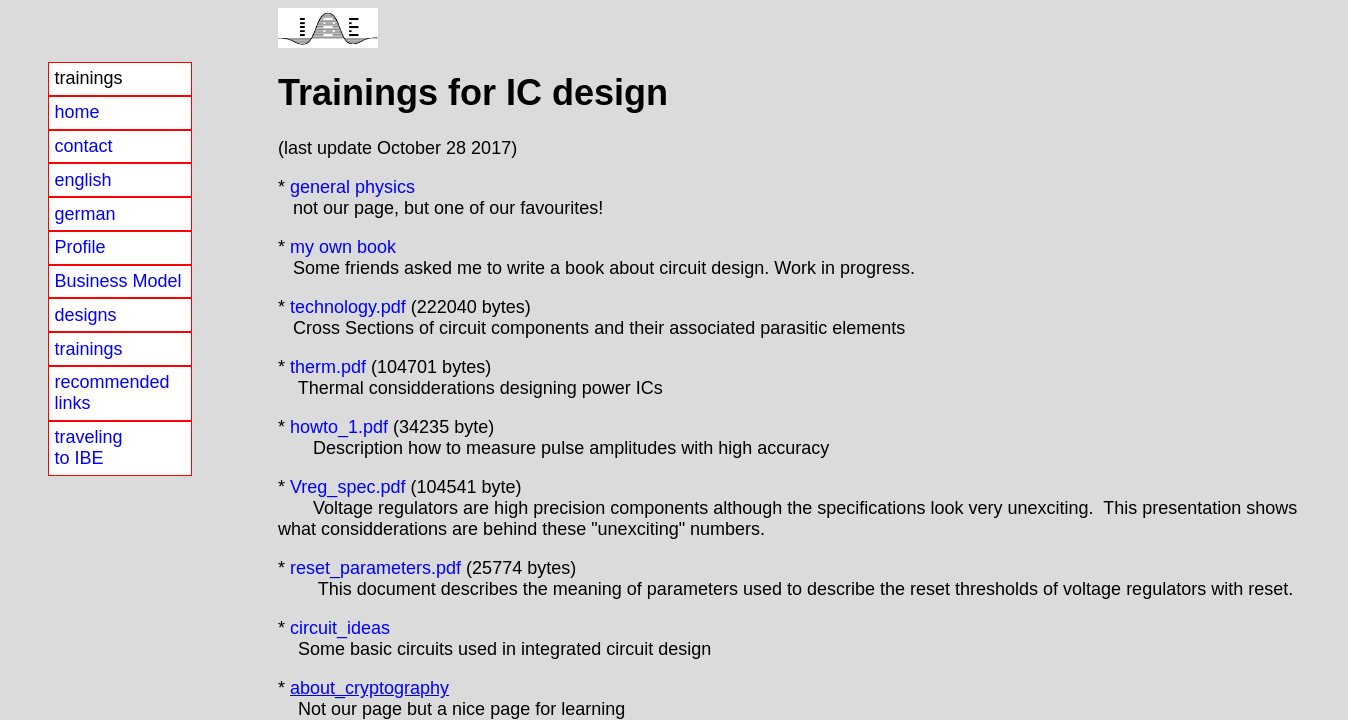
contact (83, 146)
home (76, 112)
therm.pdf (328, 367)
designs (85, 315)
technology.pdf (348, 307)
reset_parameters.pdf (375, 568)
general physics (352, 187)
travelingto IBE (88, 447)
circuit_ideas (337, 628)
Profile (79, 247)
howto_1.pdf (339, 427)
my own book (343, 247)
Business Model (117, 281)
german (84, 214)
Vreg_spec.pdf (347, 487)
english (82, 180)
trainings (88, 349)
